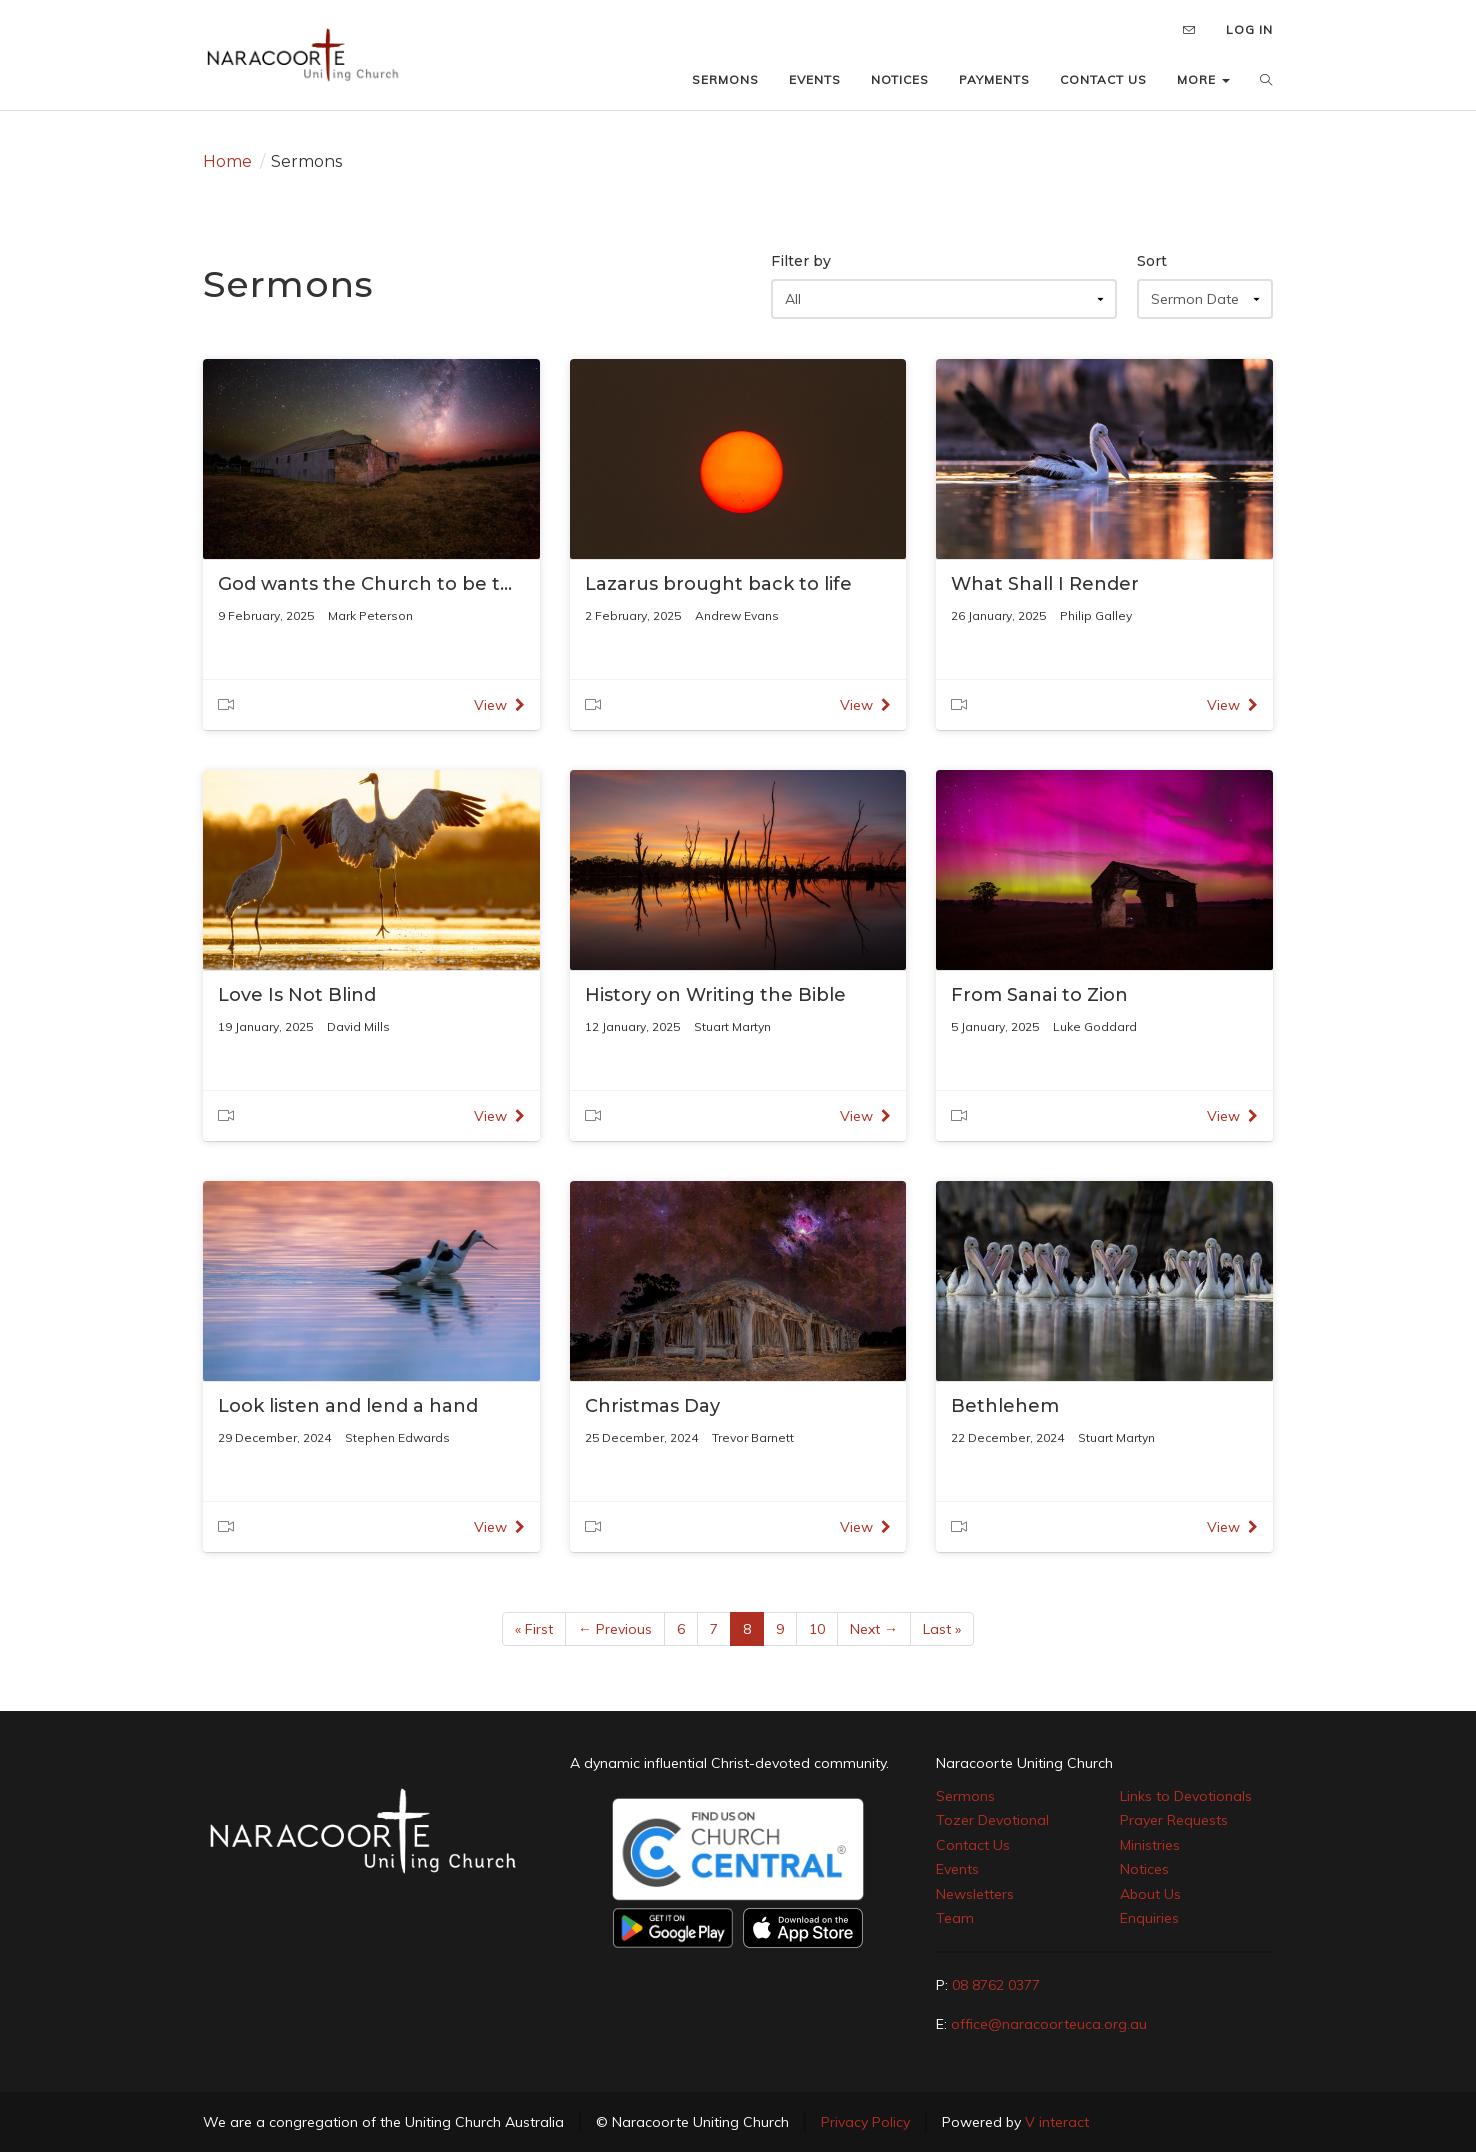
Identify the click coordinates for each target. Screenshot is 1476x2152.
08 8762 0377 (996, 1985)
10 (817, 1629)
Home (227, 161)
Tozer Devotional (992, 1820)
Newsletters (975, 1894)
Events (957, 1869)
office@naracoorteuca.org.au (1049, 2024)
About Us (1150, 1894)
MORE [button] (1203, 79)
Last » (942, 1629)
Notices (1144, 1869)
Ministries (1150, 1845)
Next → (874, 1629)
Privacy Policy (865, 2122)
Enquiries (1149, 1918)
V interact (1057, 2122)
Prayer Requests (1174, 1820)
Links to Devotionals (1186, 1796)
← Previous (615, 1629)
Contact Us (973, 1845)
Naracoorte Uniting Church (1024, 1763)
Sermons (965, 1796)
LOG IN (1249, 29)
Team (955, 1918)
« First (534, 1629)
